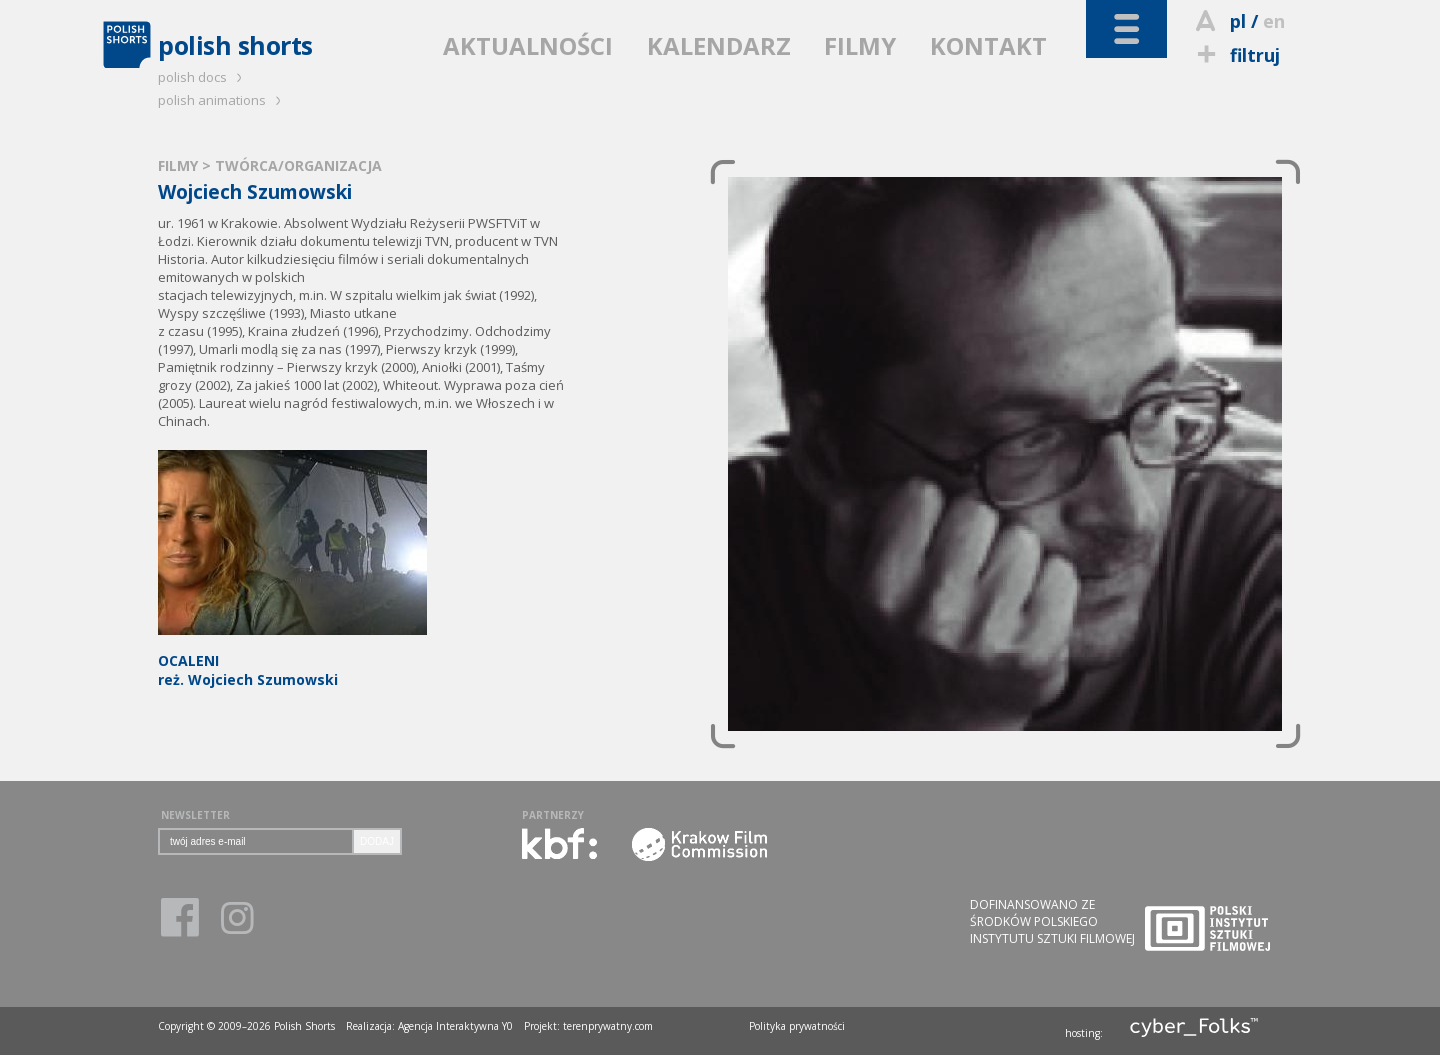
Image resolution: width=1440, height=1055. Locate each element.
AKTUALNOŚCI (528, 45)
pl (1238, 21)
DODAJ (377, 841)
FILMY (860, 45)
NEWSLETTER (195, 815)
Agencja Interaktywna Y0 (455, 1026)
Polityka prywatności (797, 1026)
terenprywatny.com (608, 1026)
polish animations (222, 100)
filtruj (1235, 55)
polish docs (203, 77)
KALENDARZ (719, 45)
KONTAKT (988, 45)
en (1274, 21)
